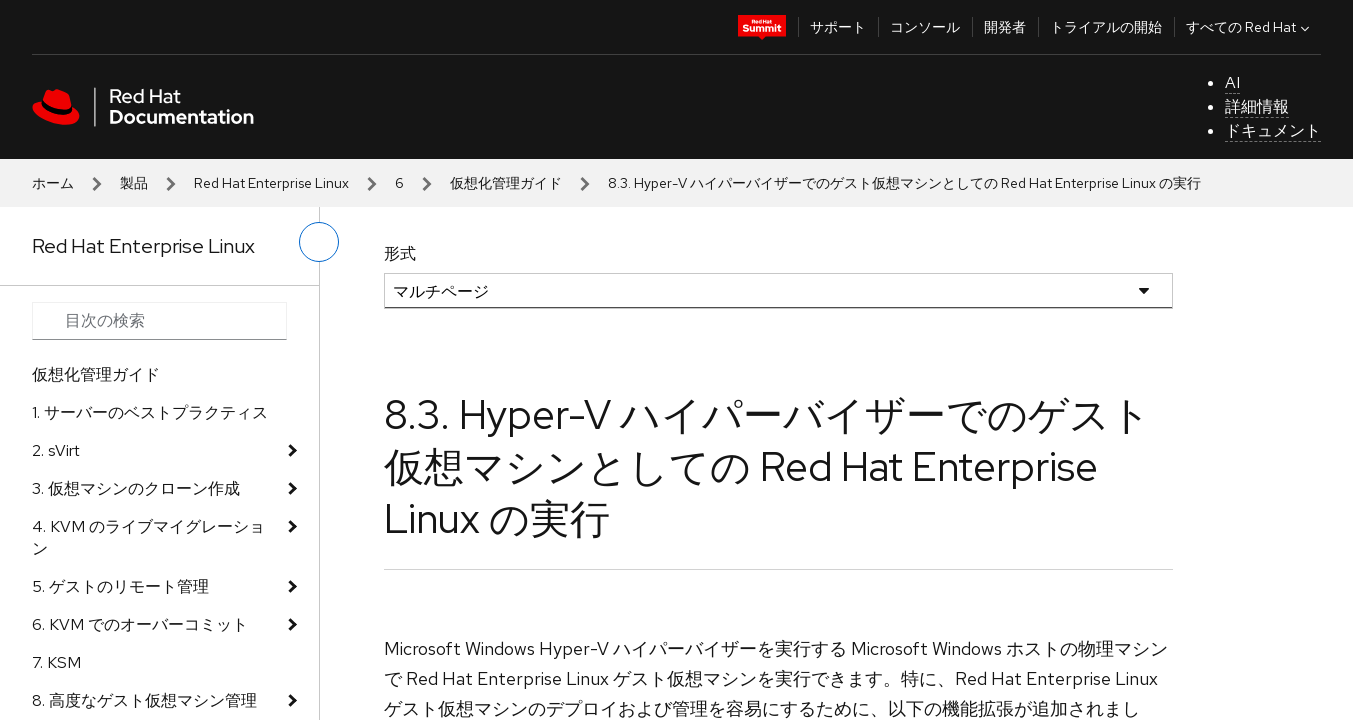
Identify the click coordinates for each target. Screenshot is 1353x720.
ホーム (53, 183)
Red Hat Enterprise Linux (271, 183)
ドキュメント (1273, 130)
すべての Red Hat (1250, 27)
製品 (134, 183)
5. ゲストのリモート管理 (120, 586)
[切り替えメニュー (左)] (319, 242)
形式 (400, 253)
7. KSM (56, 662)
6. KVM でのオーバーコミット (140, 624)
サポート (838, 27)
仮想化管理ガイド (506, 183)
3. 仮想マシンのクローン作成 (136, 488)
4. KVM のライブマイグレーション (148, 537)
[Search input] (159, 321)
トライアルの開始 (1106, 27)
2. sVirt (56, 450)
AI (1232, 82)
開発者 (1005, 27)
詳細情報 (1257, 106)
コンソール (925, 27)
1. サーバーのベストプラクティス (150, 412)
